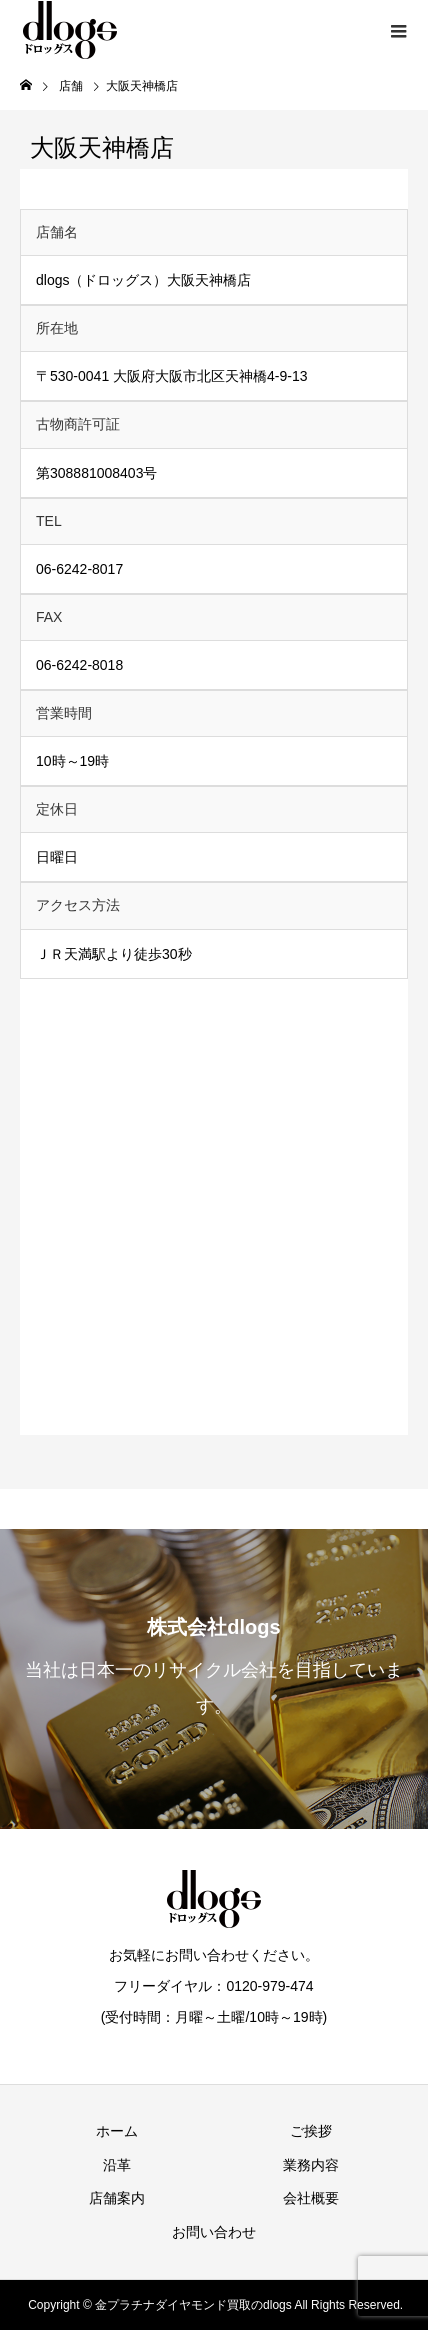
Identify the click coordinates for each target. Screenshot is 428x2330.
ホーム (117, 2131)
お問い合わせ (214, 2232)
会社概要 (311, 2198)
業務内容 (311, 2165)
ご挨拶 (311, 2131)
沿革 (117, 2165)
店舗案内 (117, 2198)
